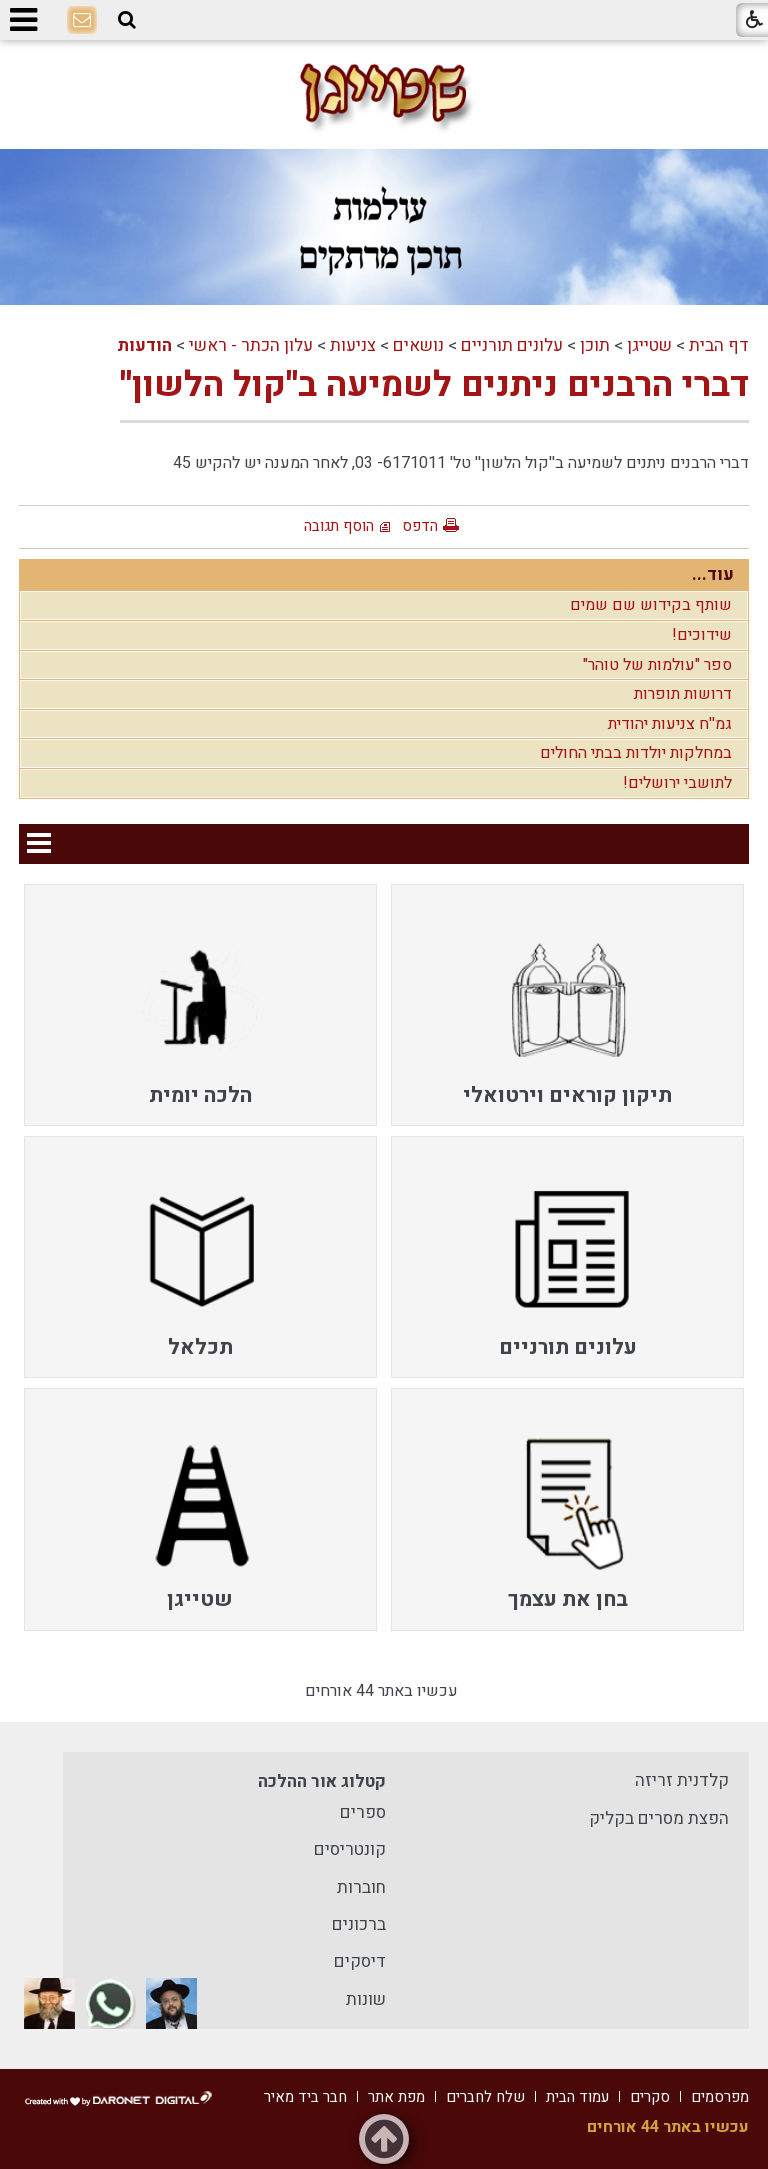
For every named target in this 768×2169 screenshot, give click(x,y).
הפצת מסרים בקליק (659, 1818)
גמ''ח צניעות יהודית (670, 724)
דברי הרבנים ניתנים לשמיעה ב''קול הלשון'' (434, 385)
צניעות (353, 345)
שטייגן (649, 345)
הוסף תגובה (339, 526)
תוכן (595, 345)
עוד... (713, 574)
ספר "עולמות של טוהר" (657, 665)
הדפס (420, 526)
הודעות (144, 345)
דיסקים (360, 1961)
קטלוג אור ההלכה (322, 1781)
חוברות (361, 1887)
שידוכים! (702, 635)
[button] (127, 20)
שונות (366, 1999)
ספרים (363, 1812)
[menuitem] (567, 1005)
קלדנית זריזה (682, 1780)
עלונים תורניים (512, 345)
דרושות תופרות (683, 694)
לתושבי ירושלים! (677, 783)
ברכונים (359, 1924)
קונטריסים (350, 1849)
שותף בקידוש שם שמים (651, 605)
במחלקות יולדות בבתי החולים (636, 753)
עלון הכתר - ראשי (251, 345)
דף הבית (719, 345)
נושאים (418, 345)
